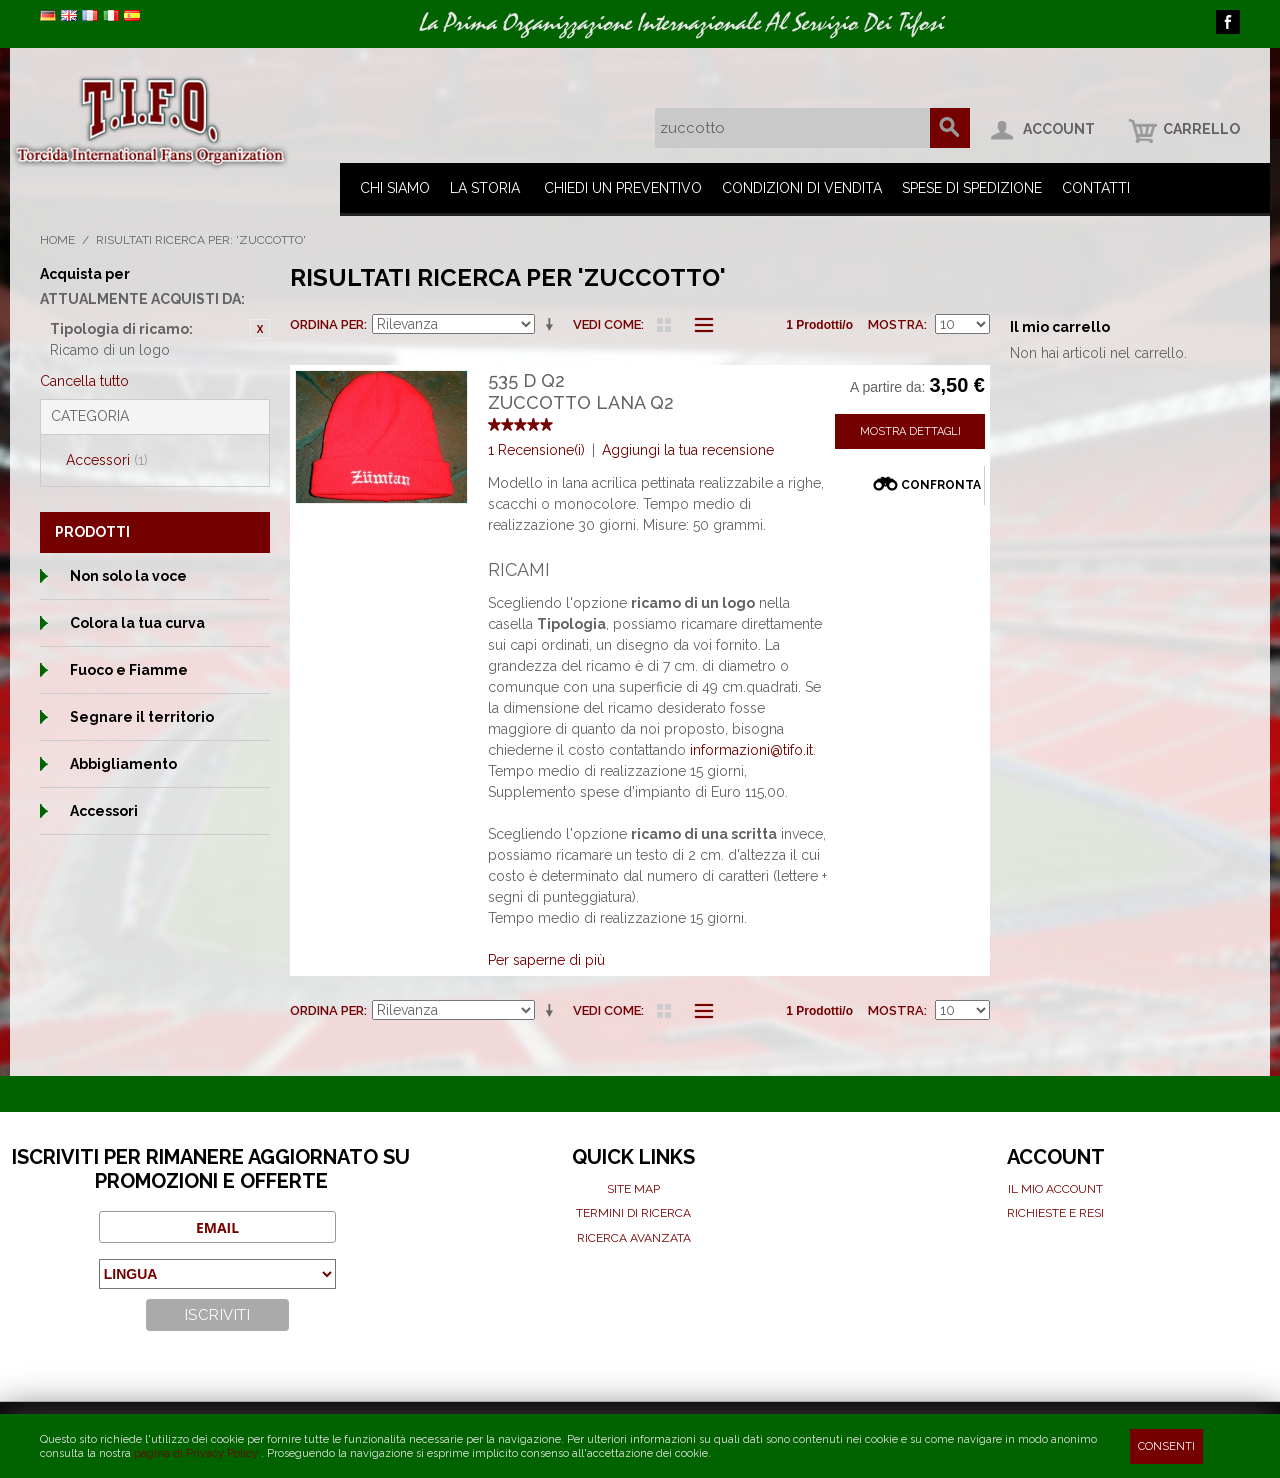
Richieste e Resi (1055, 1213)
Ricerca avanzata (634, 1238)
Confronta (941, 485)
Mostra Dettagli (910, 431)
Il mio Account (1055, 1189)
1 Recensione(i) (536, 450)
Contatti (1096, 188)
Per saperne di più (546, 960)
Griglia (664, 325)
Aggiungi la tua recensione (688, 450)
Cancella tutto (84, 381)
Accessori (107, 460)
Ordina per (327, 324)
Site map (633, 1189)
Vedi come (607, 324)
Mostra (896, 324)
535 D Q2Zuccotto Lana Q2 (581, 391)
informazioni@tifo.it (751, 750)
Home (57, 240)
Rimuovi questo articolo (260, 329)
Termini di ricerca (633, 1213)
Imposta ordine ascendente (553, 325)
